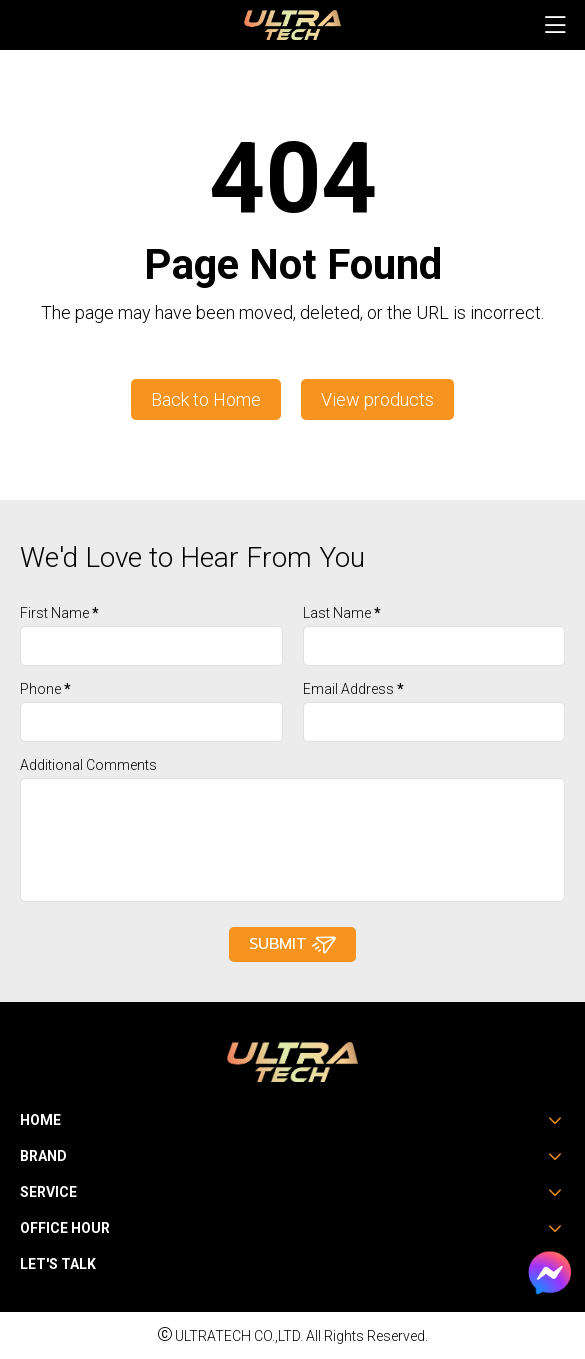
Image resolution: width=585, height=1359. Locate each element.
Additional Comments (88, 765)
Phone (45, 689)
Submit (292, 944)
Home (40, 1120)
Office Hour (65, 1228)
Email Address (353, 689)
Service (48, 1192)
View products (377, 399)
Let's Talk (58, 1264)
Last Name (342, 613)
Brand (43, 1156)
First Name (59, 613)
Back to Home (206, 399)
